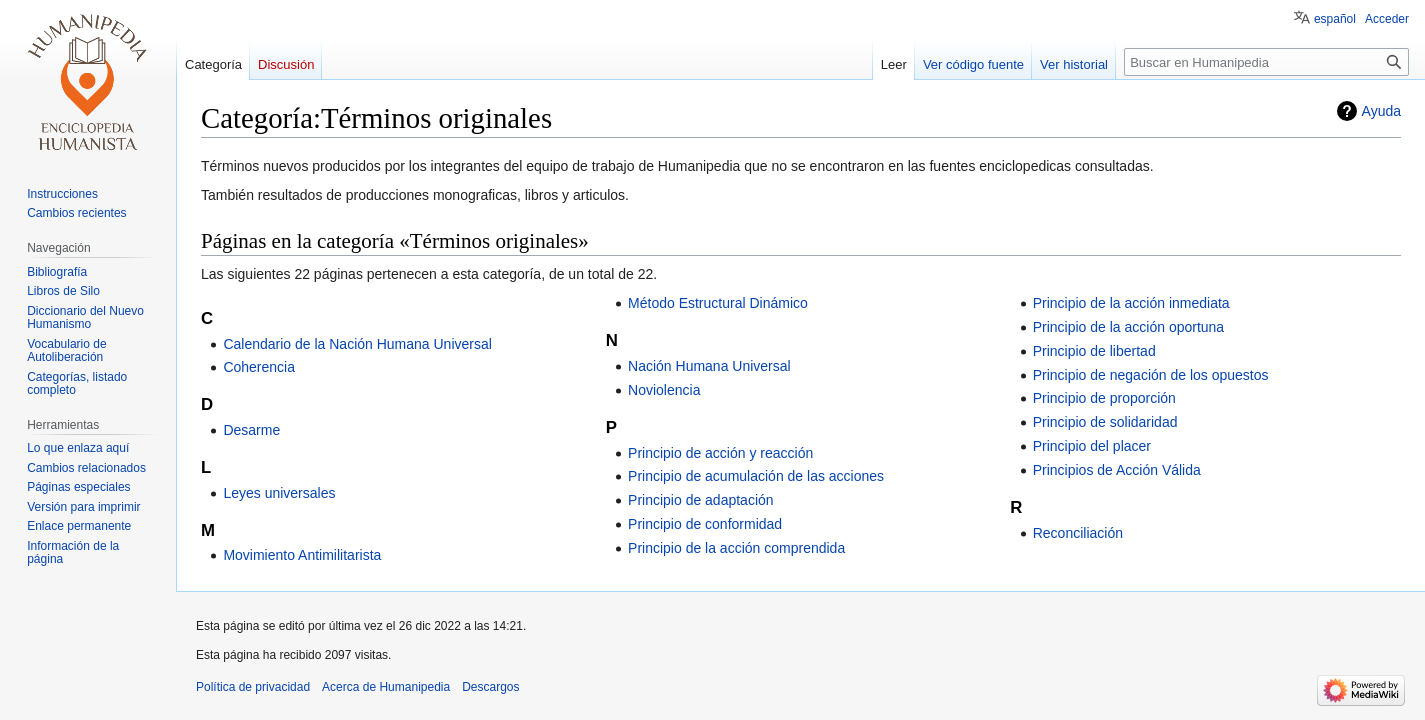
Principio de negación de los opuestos (1151, 375)
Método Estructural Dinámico (718, 303)
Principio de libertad (1094, 351)
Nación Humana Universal (709, 366)
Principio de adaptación (701, 500)
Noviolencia (664, 390)
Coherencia (259, 367)
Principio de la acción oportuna (1128, 327)
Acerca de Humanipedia (386, 687)
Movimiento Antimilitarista (302, 555)
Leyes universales (279, 493)
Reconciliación (1078, 533)
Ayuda (1381, 111)
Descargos (490, 687)
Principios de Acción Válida (1117, 470)
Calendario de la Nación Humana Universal (357, 344)
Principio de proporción (1104, 398)
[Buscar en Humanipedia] (1266, 62)
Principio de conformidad (705, 524)
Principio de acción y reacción (720, 453)
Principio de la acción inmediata (1131, 303)
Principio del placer (1092, 446)
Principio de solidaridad (1105, 422)
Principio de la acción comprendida (736, 548)
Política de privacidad (253, 687)
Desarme (251, 430)
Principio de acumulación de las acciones (756, 476)
